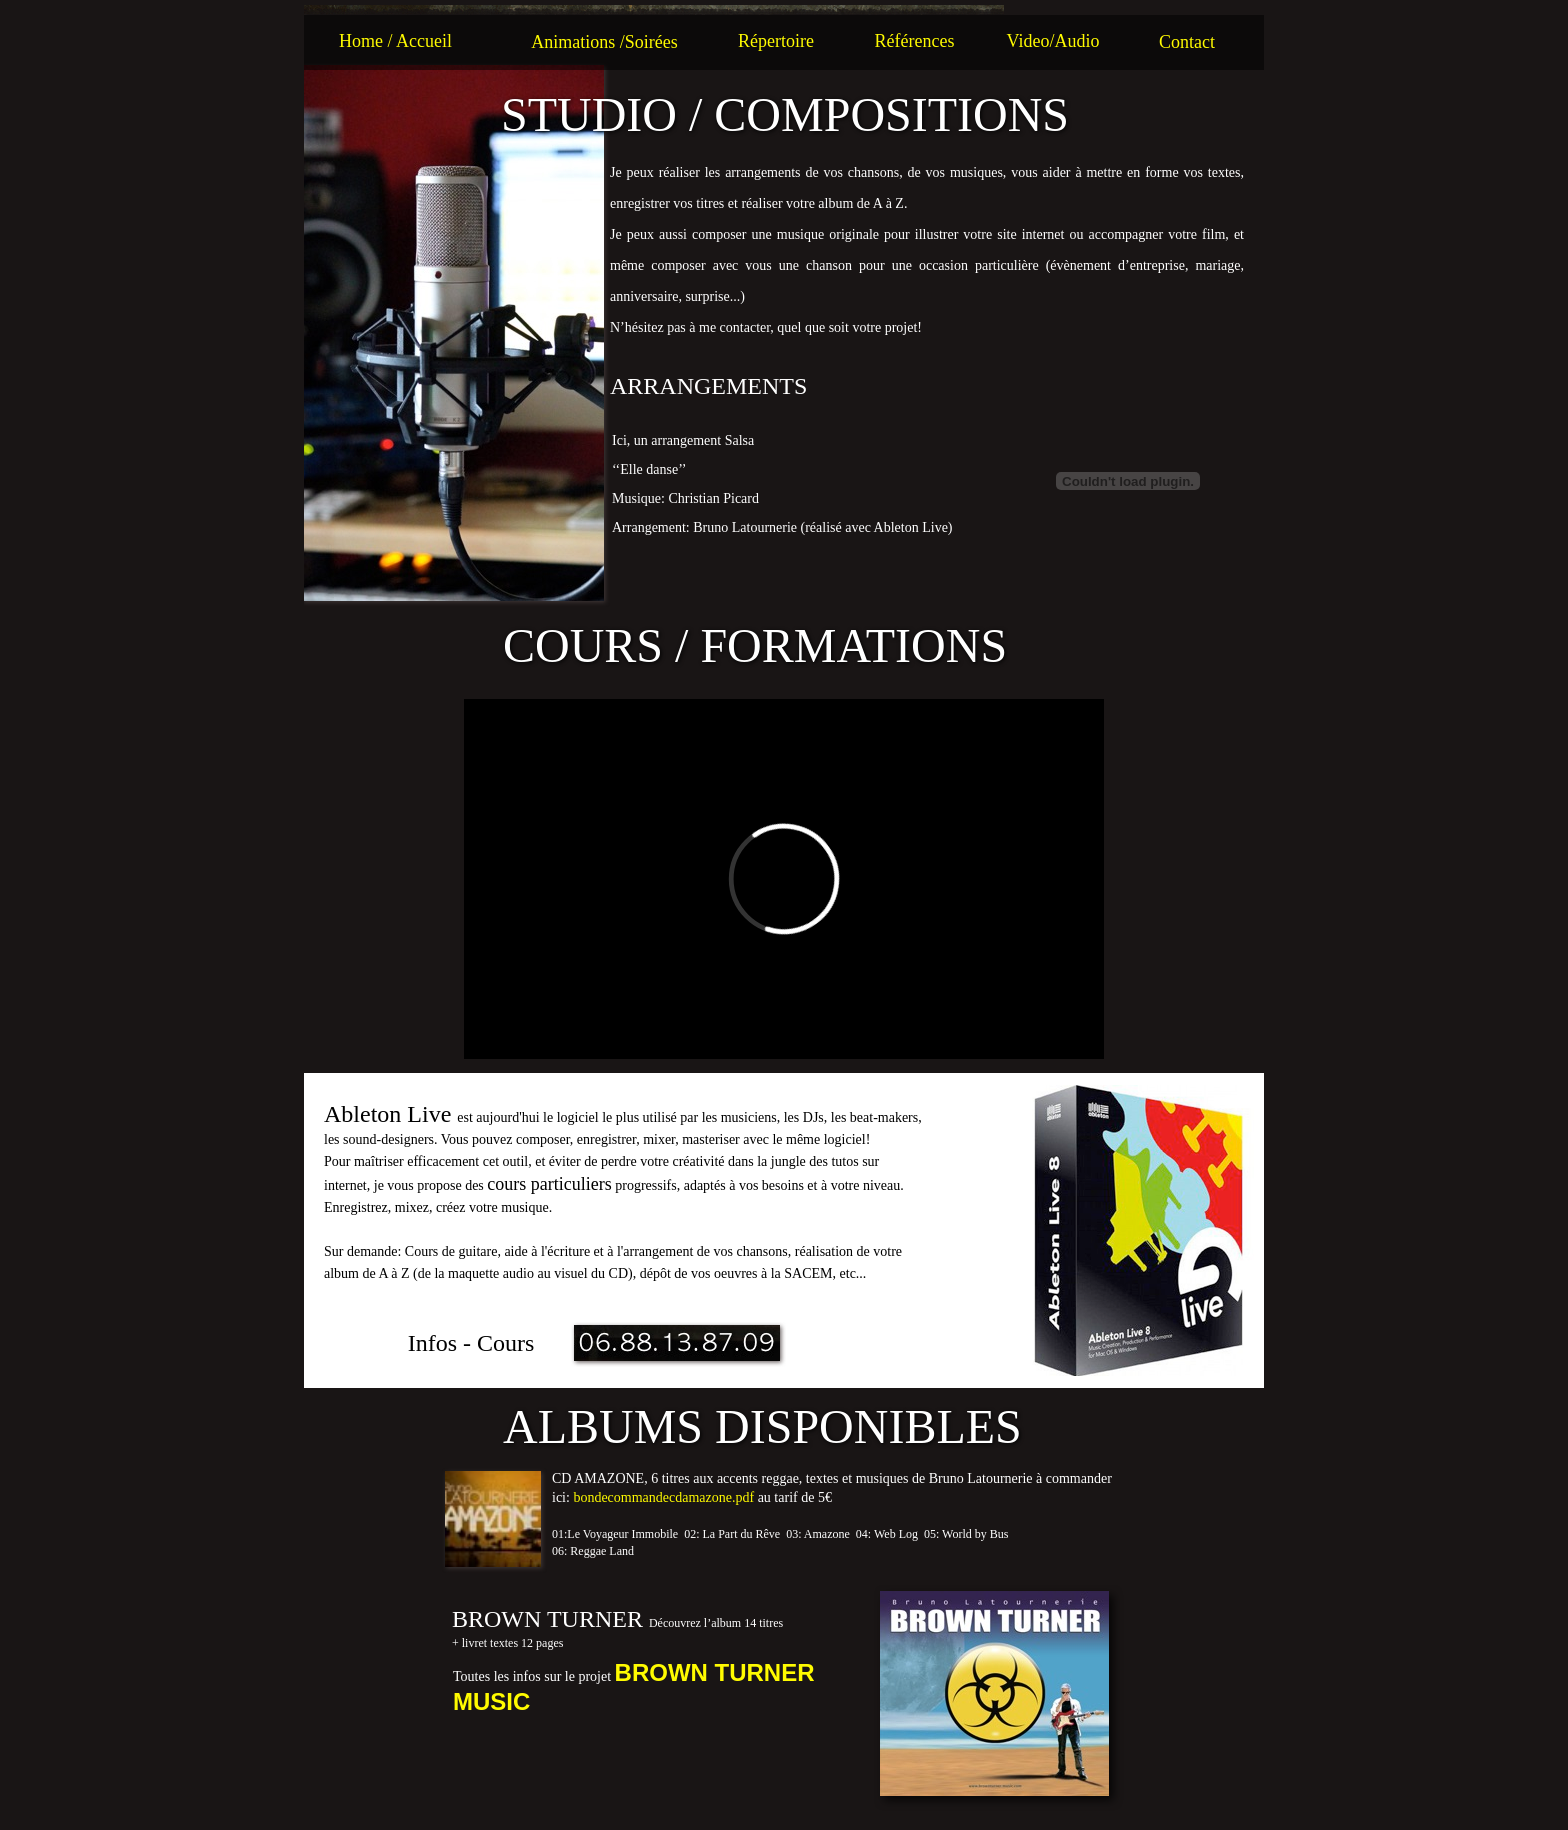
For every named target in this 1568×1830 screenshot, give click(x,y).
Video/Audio (1053, 41)
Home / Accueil (395, 41)
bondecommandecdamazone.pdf (663, 1497)
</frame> (784, 879)
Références (915, 41)
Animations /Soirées (604, 42)
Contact (1187, 42)
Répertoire (776, 41)
